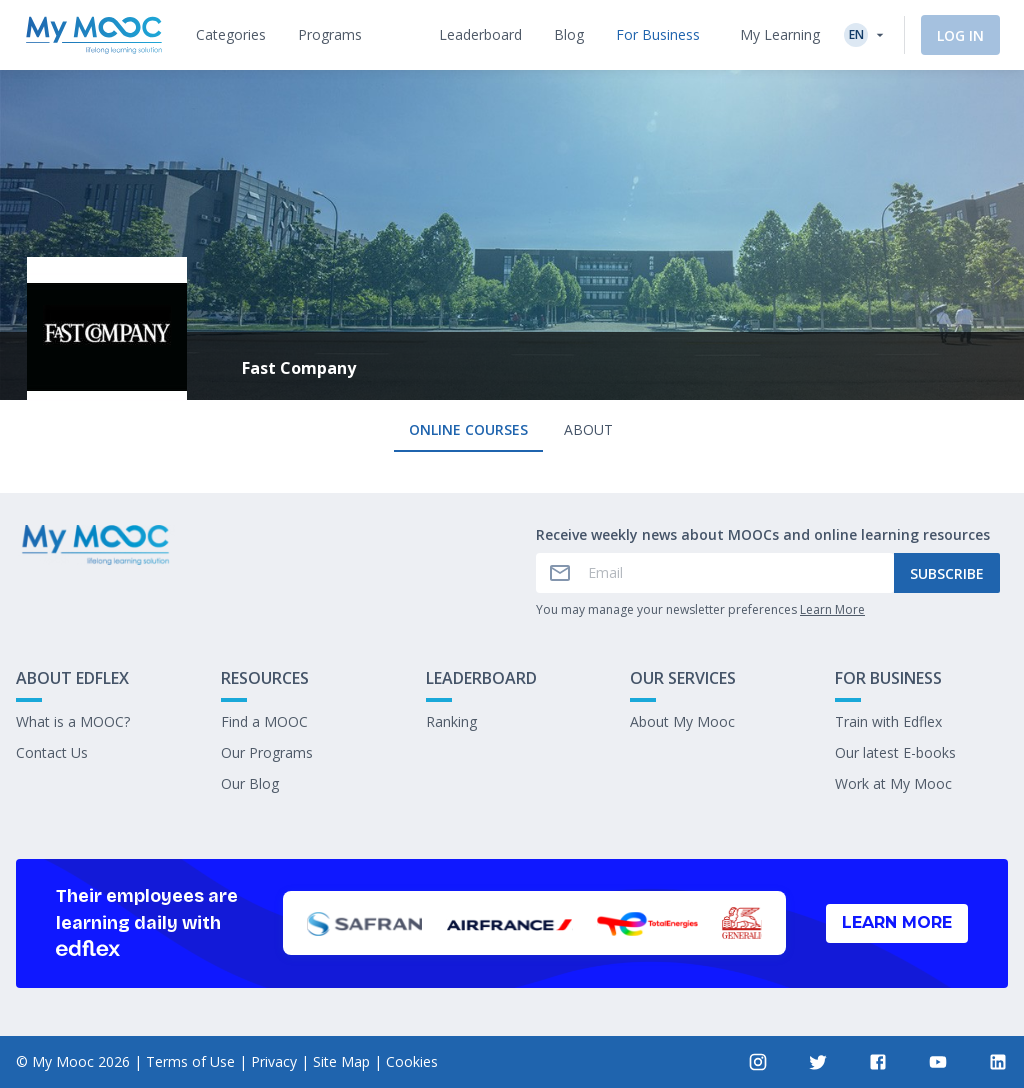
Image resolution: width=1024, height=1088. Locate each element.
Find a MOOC (264, 721)
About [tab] (588, 429)
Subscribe (947, 573)
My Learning (780, 34)
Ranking (451, 721)
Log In (960, 35)
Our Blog (250, 783)
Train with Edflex (888, 721)
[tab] (231, 35)
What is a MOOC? (73, 721)
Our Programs (267, 752)
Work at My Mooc (893, 783)
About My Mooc (682, 721)
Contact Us (52, 752)
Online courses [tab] (468, 429)
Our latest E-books (895, 752)
